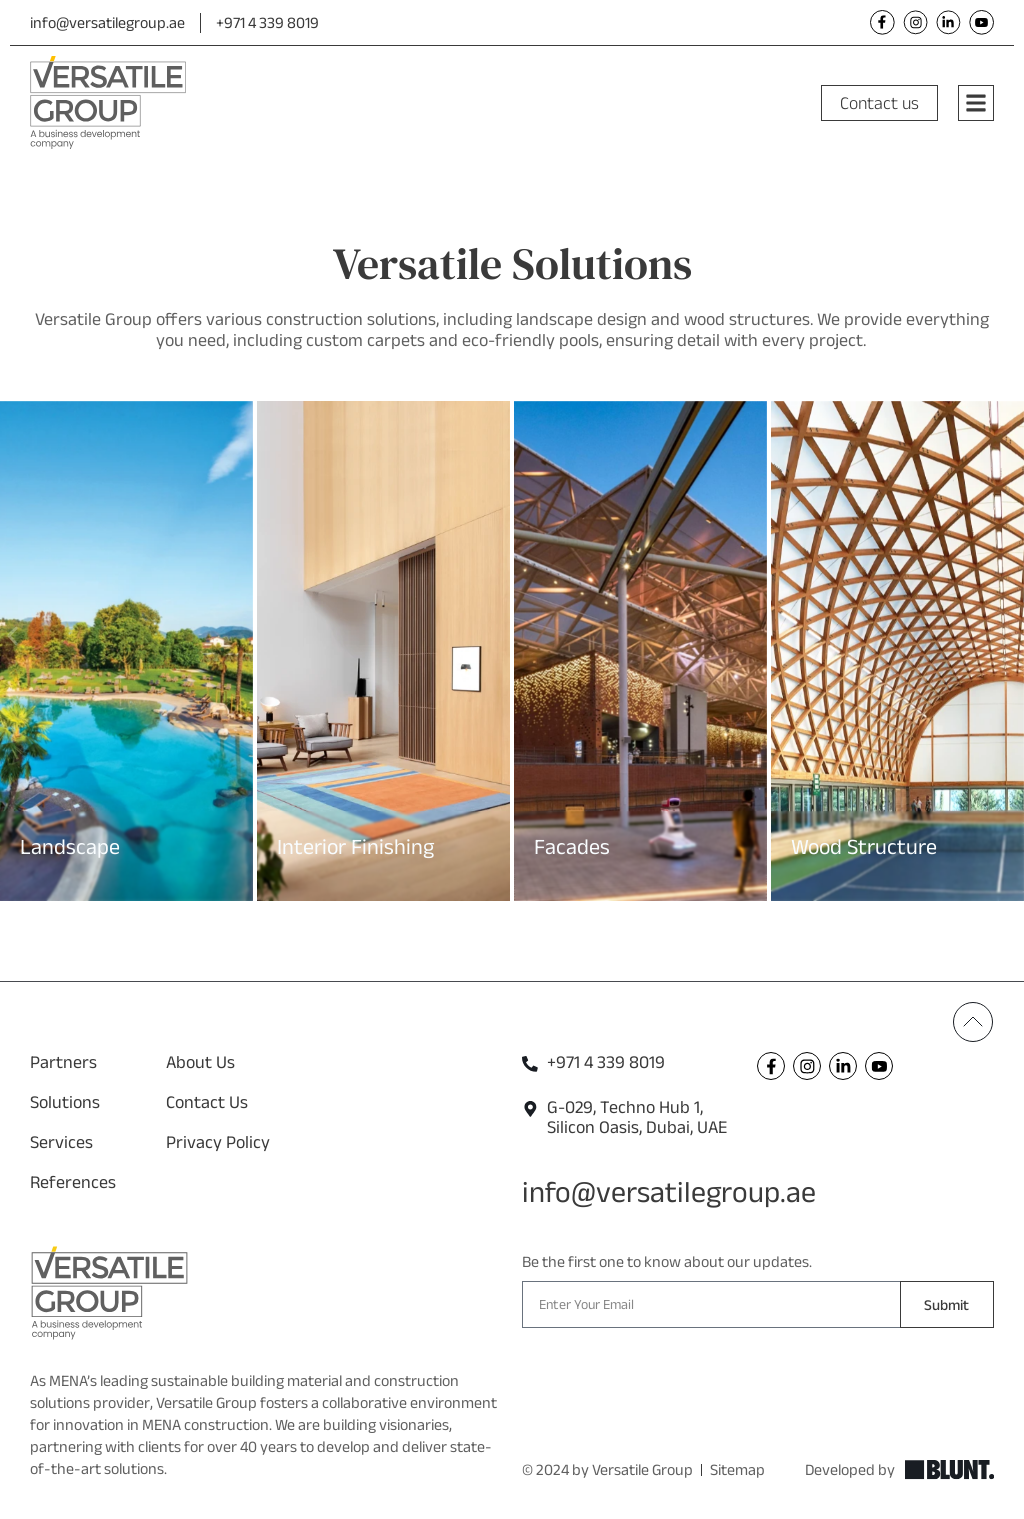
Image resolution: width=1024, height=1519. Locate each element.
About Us (200, 1062)
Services (61, 1142)
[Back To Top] (973, 1022)
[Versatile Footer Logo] (109, 1293)
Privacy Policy (218, 1142)
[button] (12, 635)
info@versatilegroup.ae (107, 22)
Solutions (65, 1102)
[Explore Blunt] (949, 1470)
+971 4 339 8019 (267, 22)
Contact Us (207, 1102)
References (73, 1182)
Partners (63, 1062)
